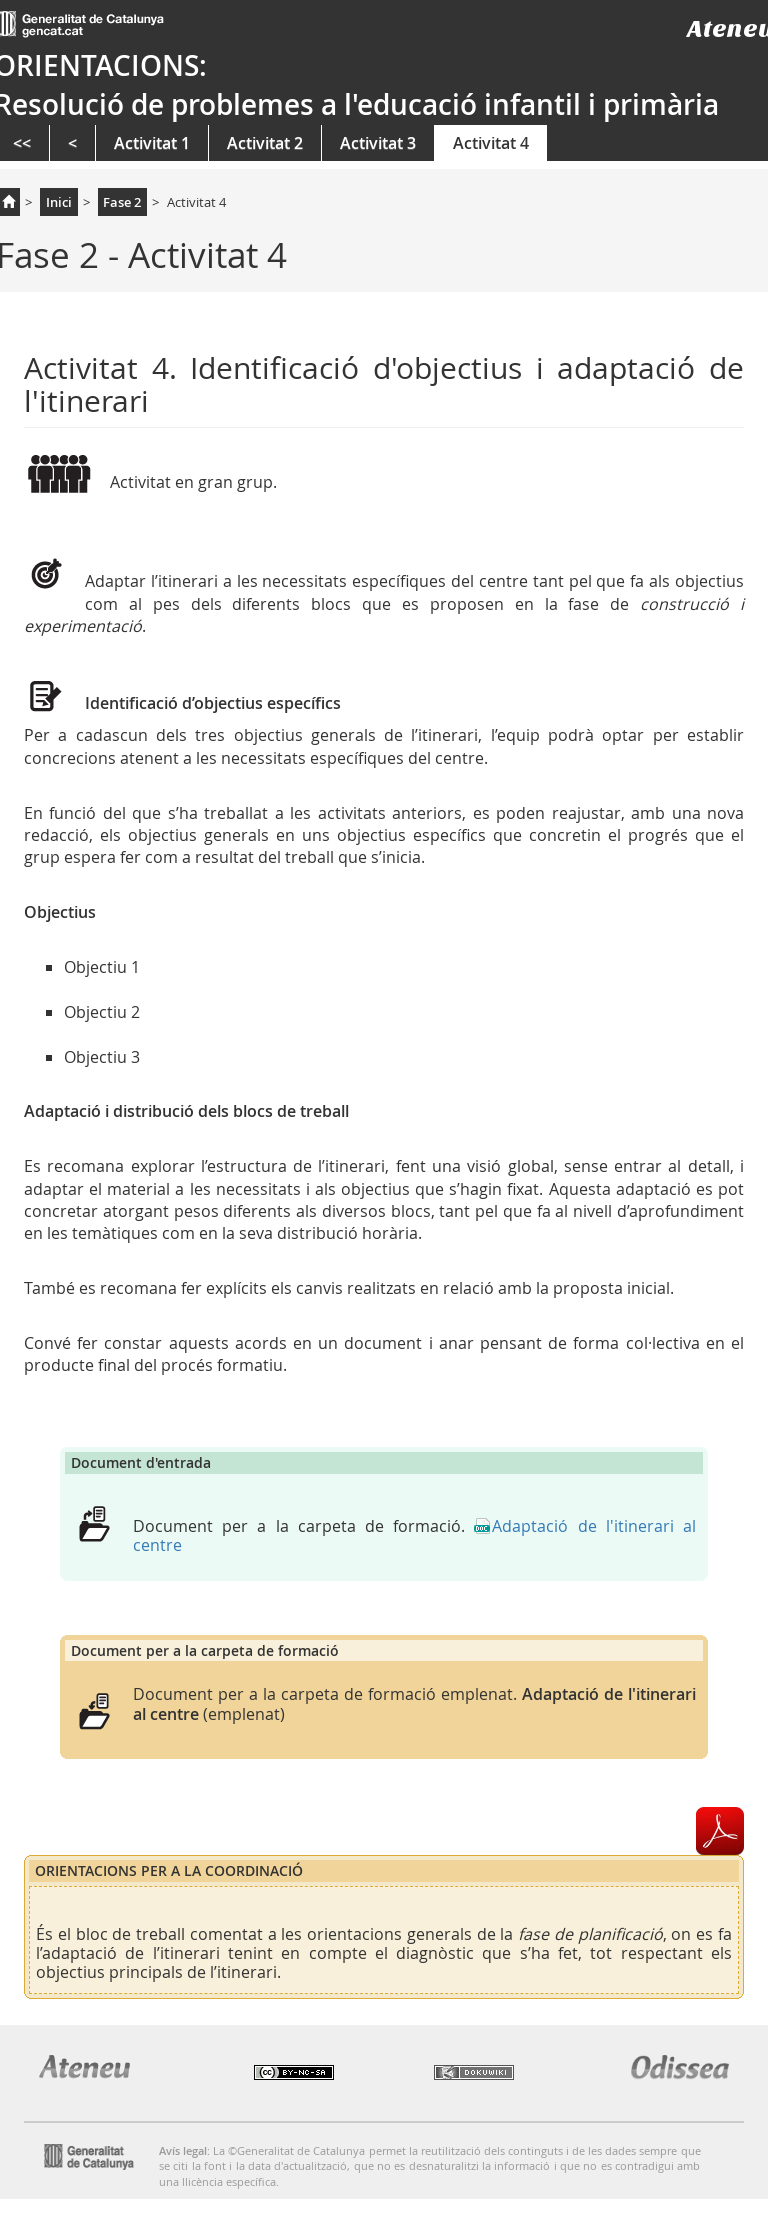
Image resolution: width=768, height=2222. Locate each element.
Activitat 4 (491, 143)
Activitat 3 (378, 143)
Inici (59, 202)
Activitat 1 (152, 143)
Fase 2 (122, 202)
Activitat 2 (265, 143)
